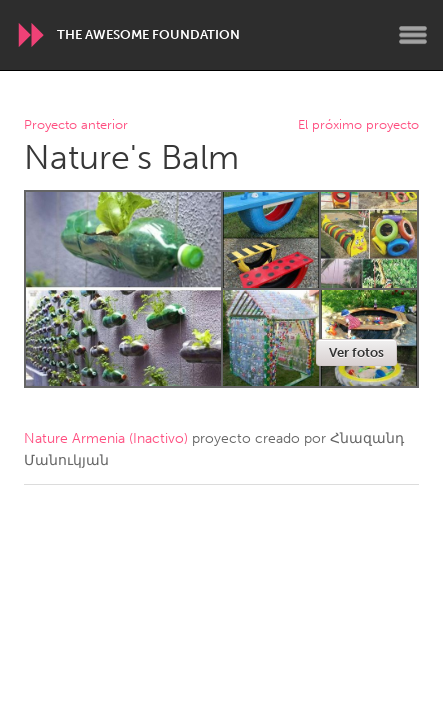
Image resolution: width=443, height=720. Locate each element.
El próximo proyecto (358, 125)
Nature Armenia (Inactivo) (106, 438)
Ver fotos (356, 352)
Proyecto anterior (76, 125)
